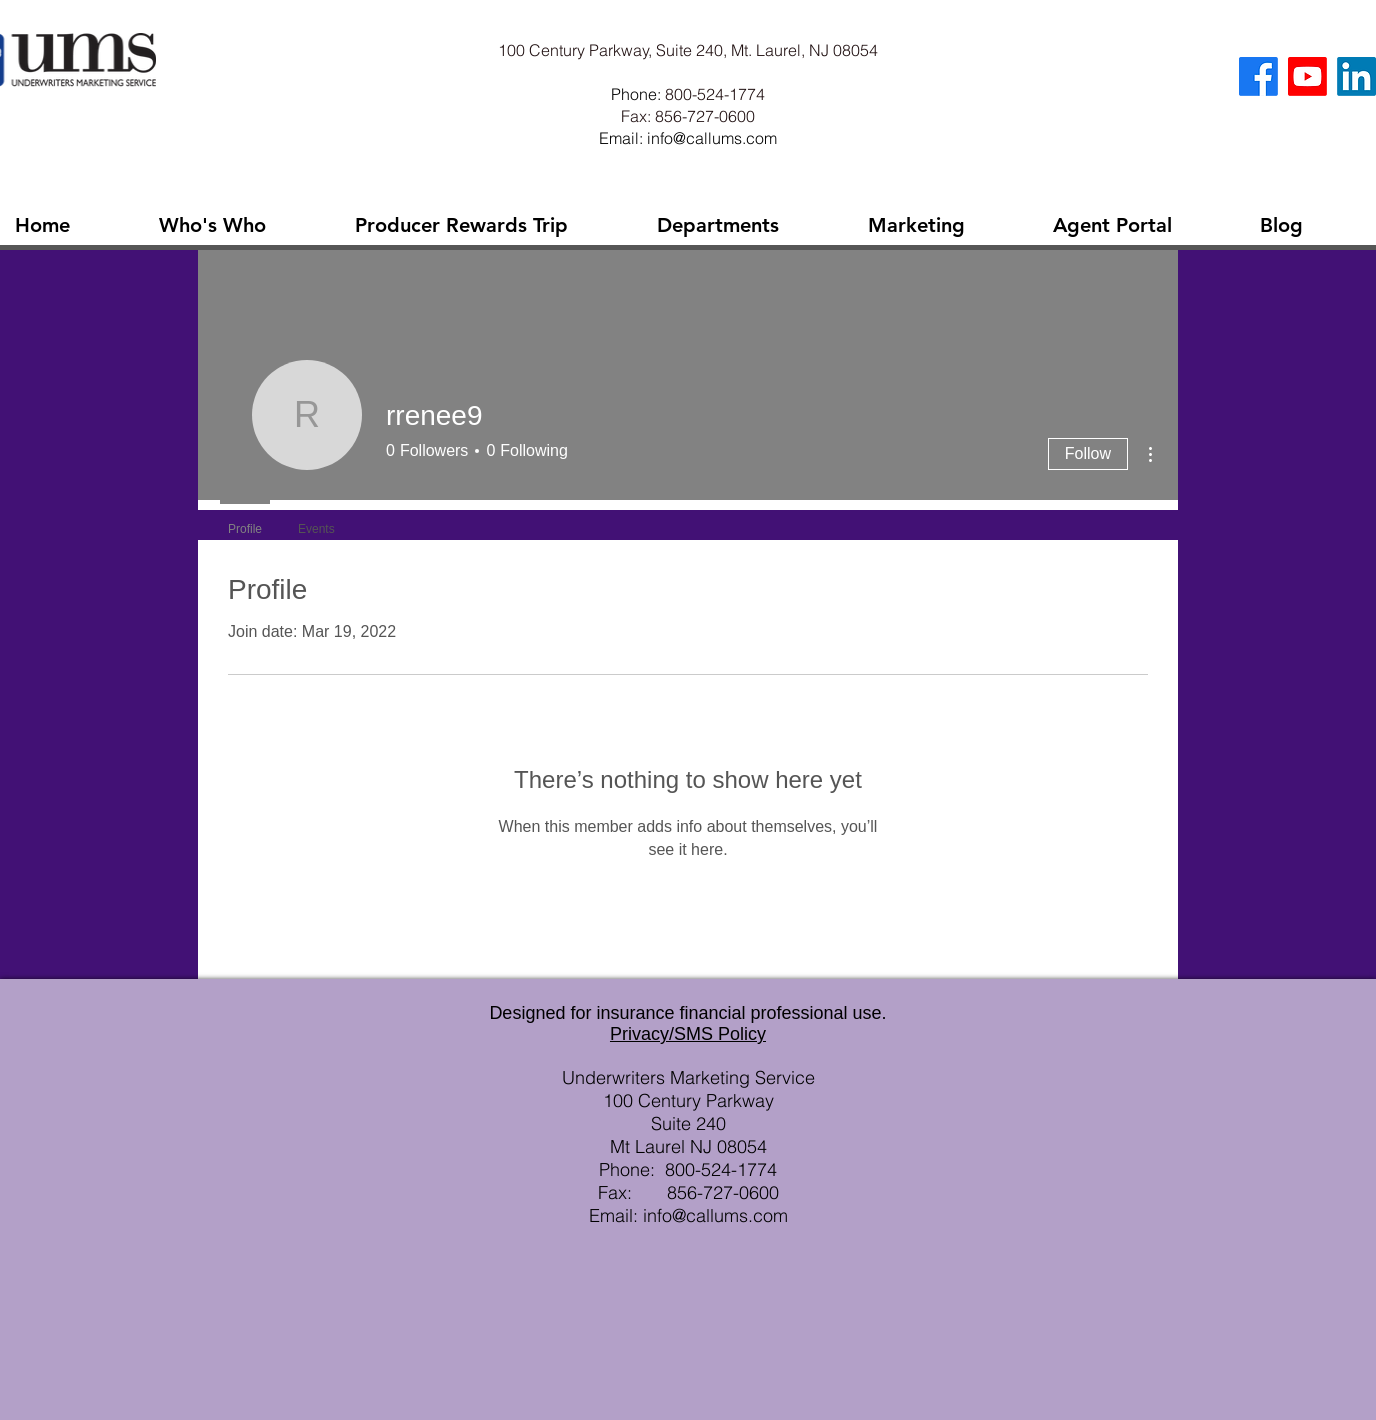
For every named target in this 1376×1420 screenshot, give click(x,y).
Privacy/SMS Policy (688, 1034)
